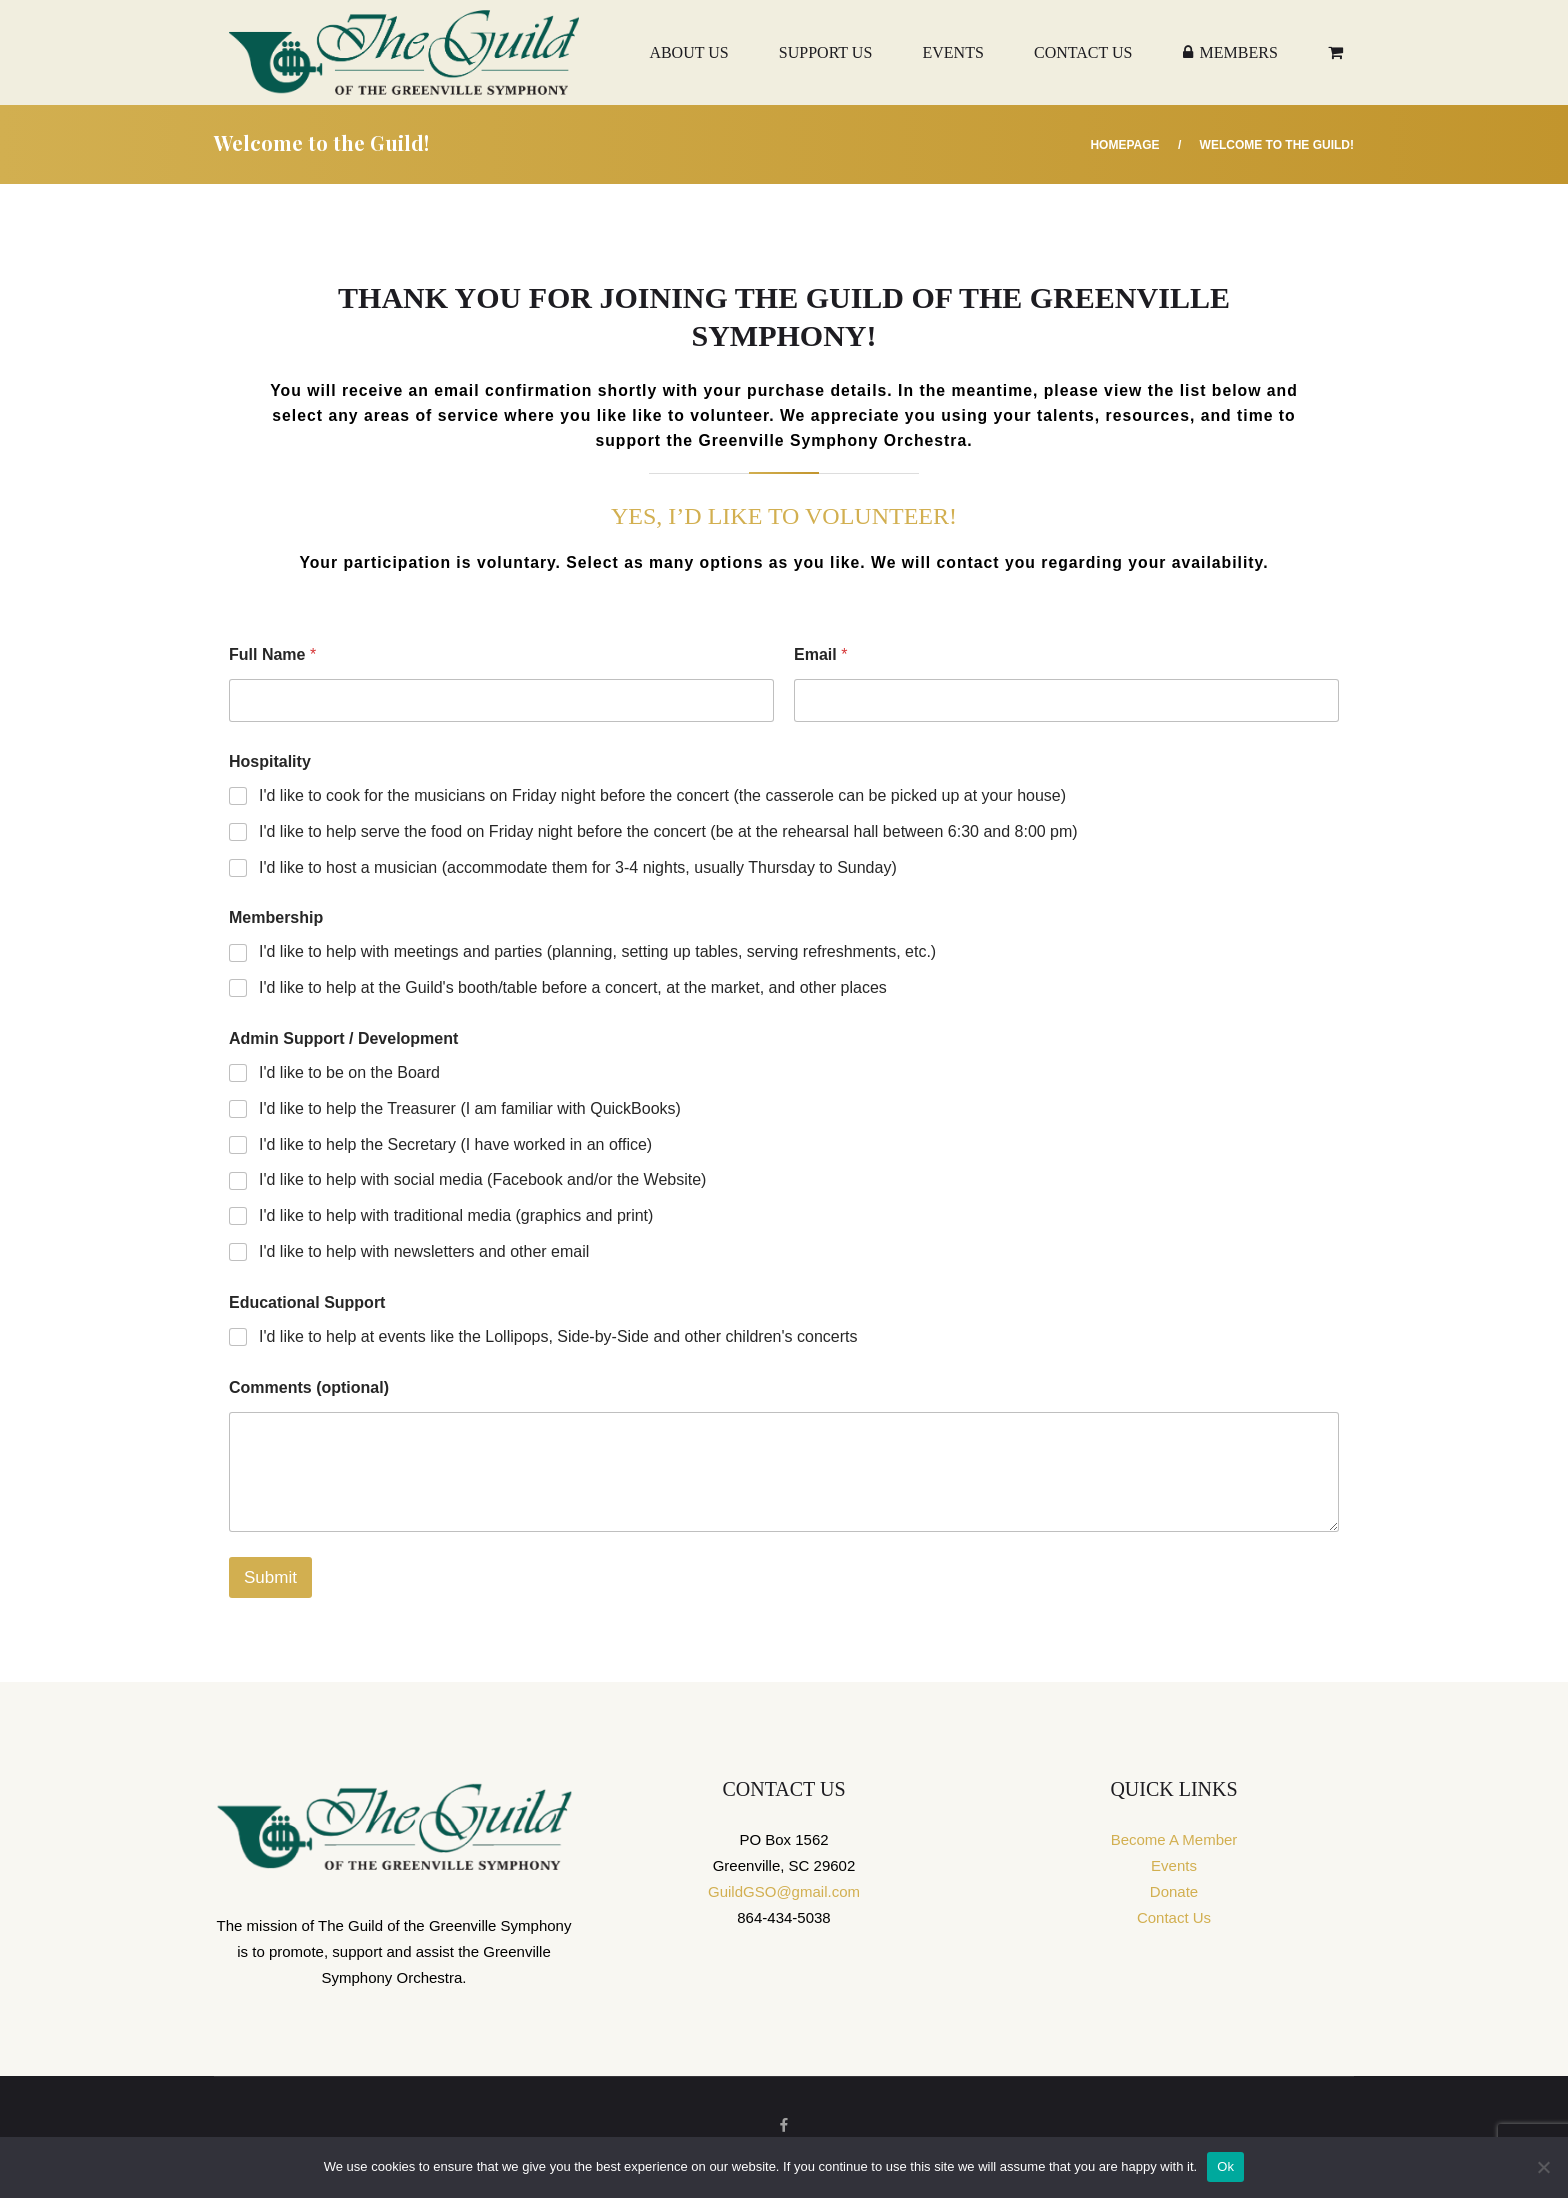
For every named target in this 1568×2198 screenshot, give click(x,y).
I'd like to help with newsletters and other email (424, 1251)
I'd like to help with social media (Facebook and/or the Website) (482, 1179)
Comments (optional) (309, 1387)
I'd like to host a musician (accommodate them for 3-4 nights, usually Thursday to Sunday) (578, 867)
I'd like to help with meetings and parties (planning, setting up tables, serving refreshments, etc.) (597, 951)
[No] (1543, 2167)
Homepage (1124, 145)
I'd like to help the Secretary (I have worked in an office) (455, 1144)
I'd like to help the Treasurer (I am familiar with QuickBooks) (470, 1108)
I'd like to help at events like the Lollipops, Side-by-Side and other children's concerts (558, 1336)
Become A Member (1174, 1839)
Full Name (272, 654)
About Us (688, 52)
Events (952, 52)
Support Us (825, 52)
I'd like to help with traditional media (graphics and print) (456, 1215)
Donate (1174, 1891)
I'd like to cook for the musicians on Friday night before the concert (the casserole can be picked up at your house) (662, 795)
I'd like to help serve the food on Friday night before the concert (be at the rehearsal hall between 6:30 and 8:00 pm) (668, 831)
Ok (1225, 2166)
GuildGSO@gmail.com (784, 1891)
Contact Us (1083, 52)
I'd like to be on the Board (349, 1072)
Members (1230, 52)
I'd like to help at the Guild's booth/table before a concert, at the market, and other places (573, 987)
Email (820, 654)
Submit (270, 1577)
